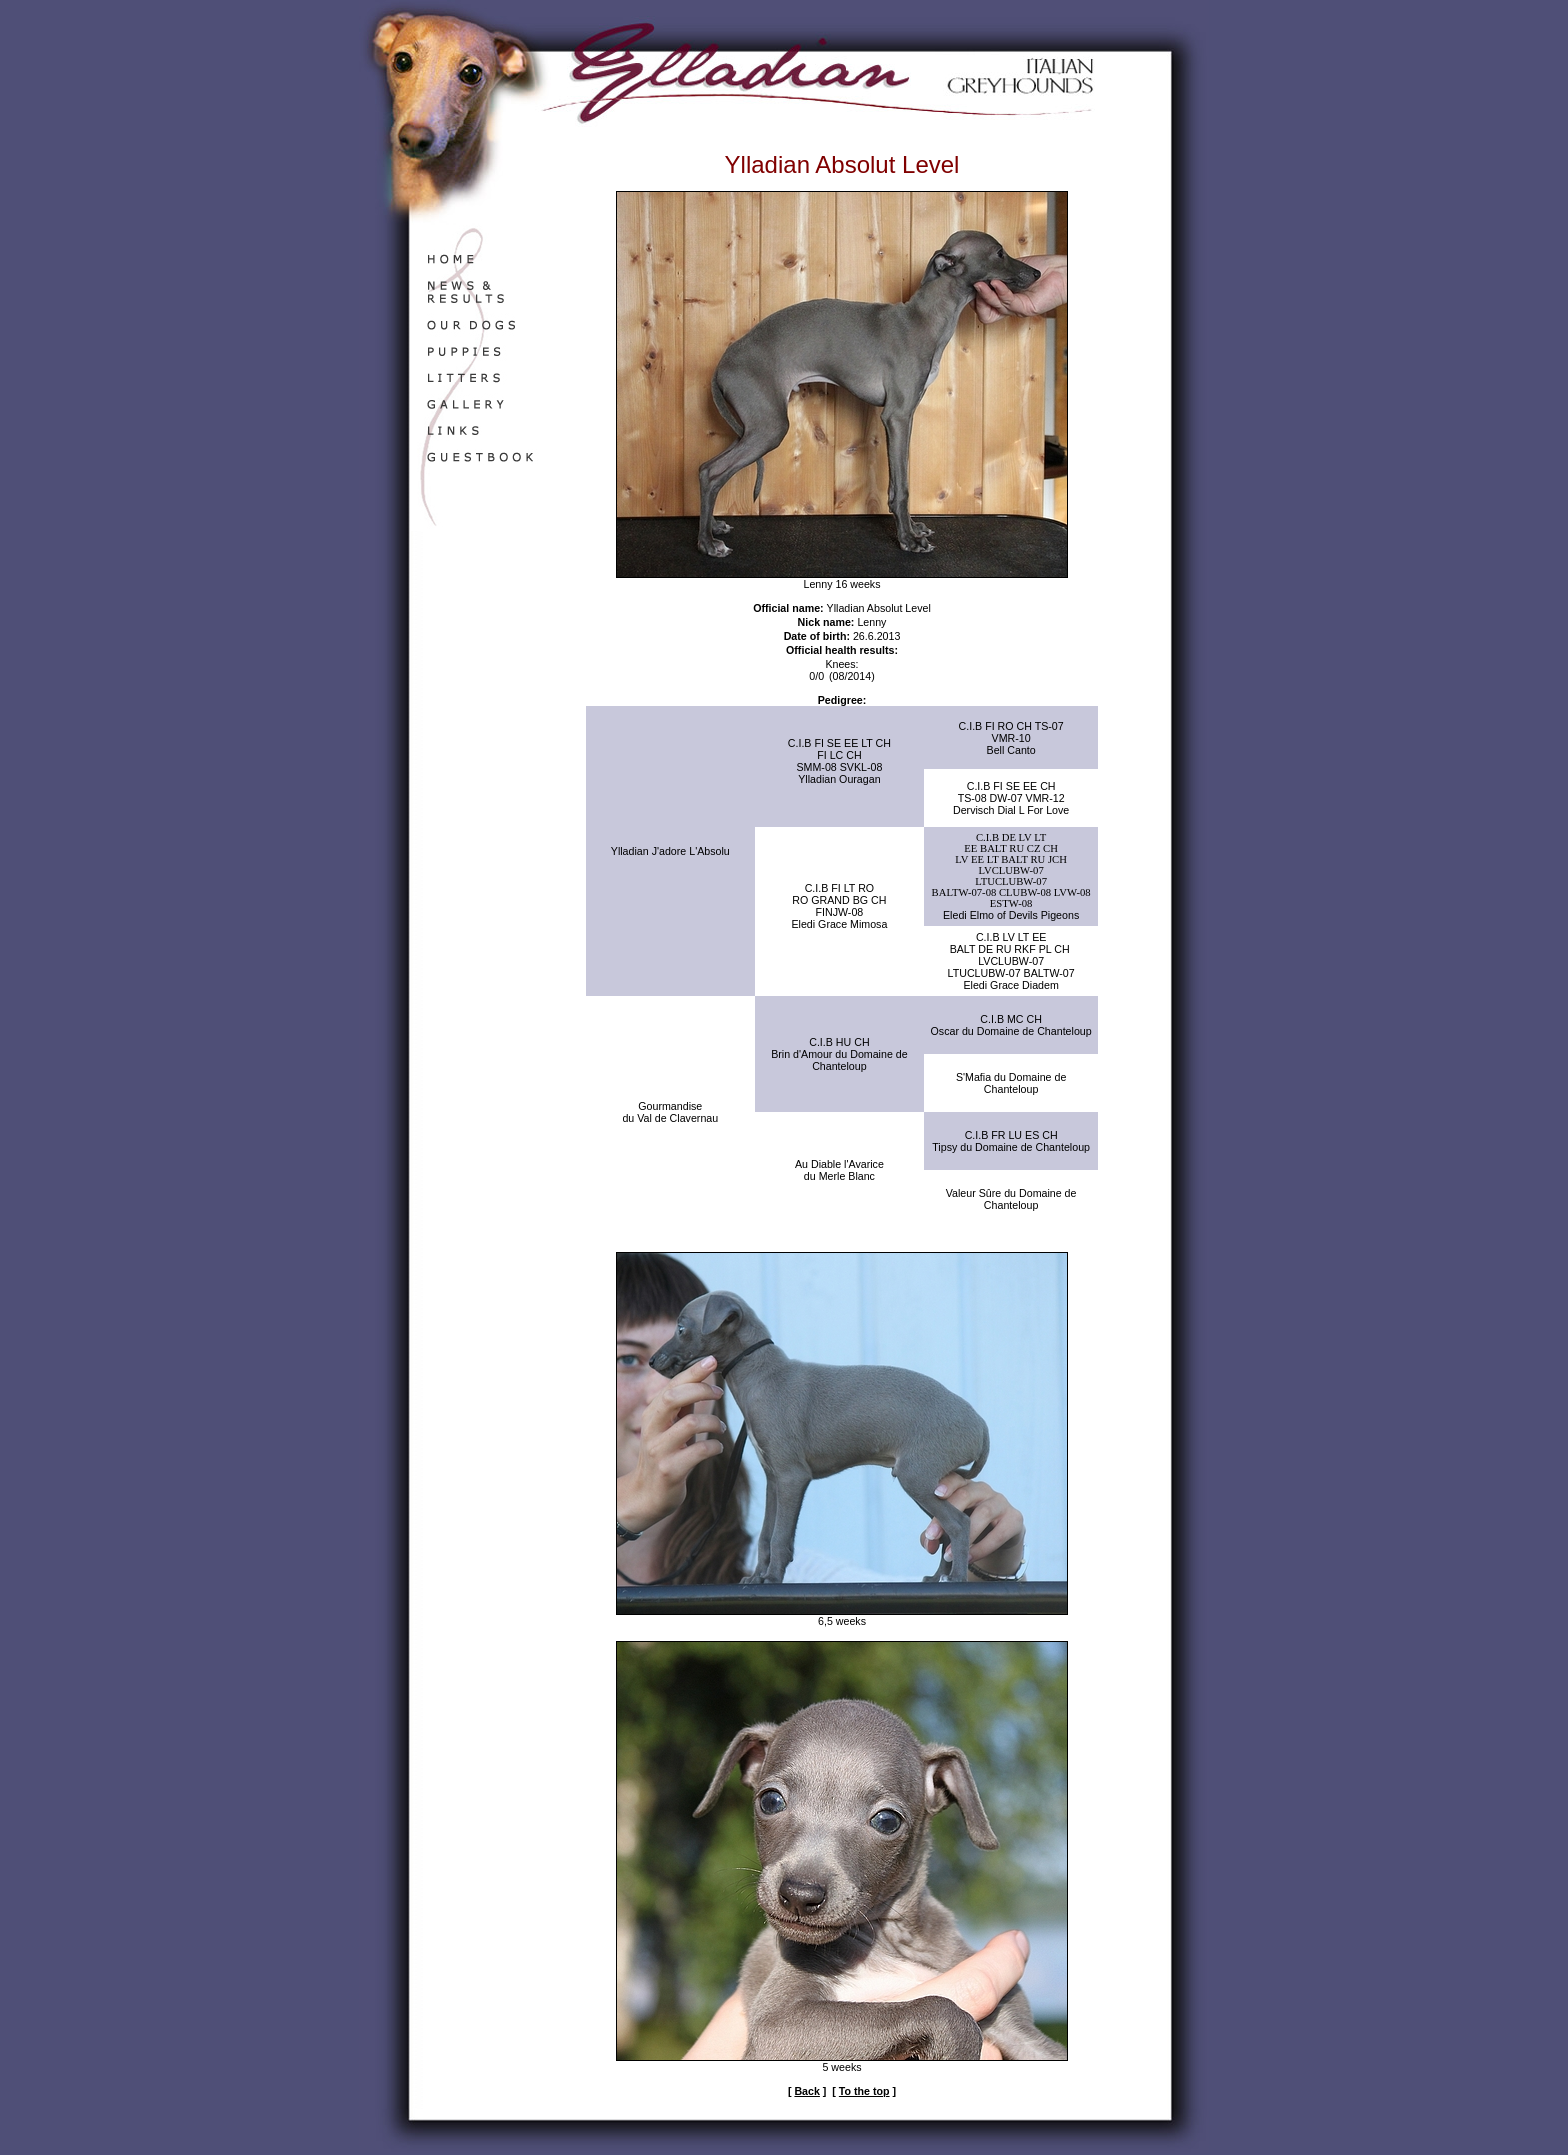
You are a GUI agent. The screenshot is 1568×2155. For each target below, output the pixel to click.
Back (806, 2091)
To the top (864, 2091)
